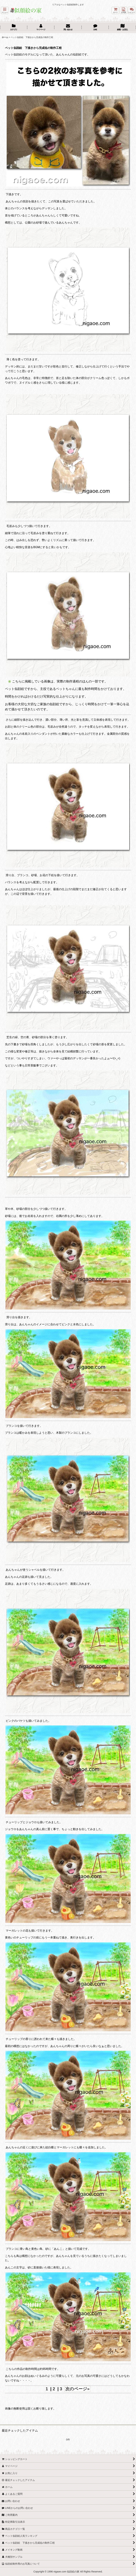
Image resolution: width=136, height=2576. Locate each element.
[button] (4, 10)
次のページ (77, 2388)
